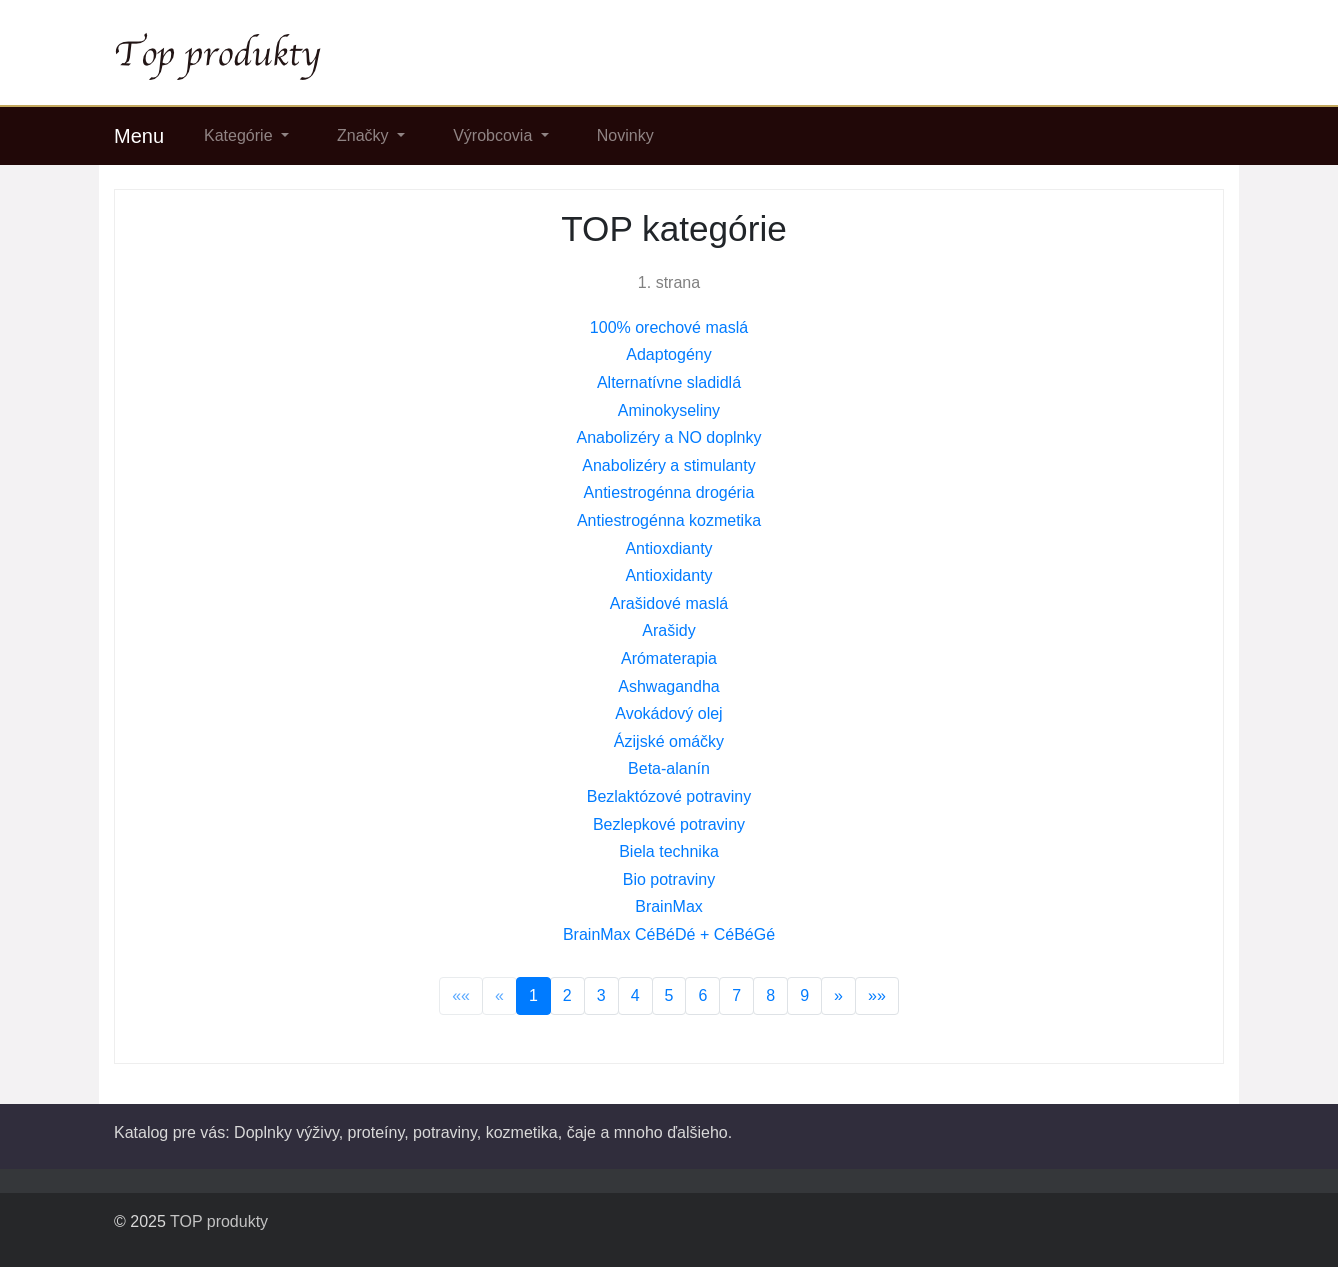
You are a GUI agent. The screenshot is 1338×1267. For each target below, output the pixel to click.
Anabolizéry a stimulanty (668, 465)
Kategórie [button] (240, 135)
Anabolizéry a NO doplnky (669, 437)
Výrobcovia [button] (495, 135)
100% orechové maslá (669, 327)
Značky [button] (365, 135)
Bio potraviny (669, 879)
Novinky (625, 135)
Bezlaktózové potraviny (669, 796)
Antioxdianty (668, 548)
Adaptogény (668, 354)
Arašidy (668, 630)
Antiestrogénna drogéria (669, 492)
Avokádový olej (668, 713)
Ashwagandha (668, 686)
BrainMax (669, 906)
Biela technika (669, 851)
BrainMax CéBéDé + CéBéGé (669, 934)
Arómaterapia (669, 658)
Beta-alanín (669, 768)
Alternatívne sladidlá (669, 382)
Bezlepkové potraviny (669, 824)
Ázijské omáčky (669, 741)
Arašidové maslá (669, 603)
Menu (139, 136)
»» (877, 995)
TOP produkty (219, 1221)
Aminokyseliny (669, 410)
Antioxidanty (668, 575)
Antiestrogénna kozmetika (669, 520)
